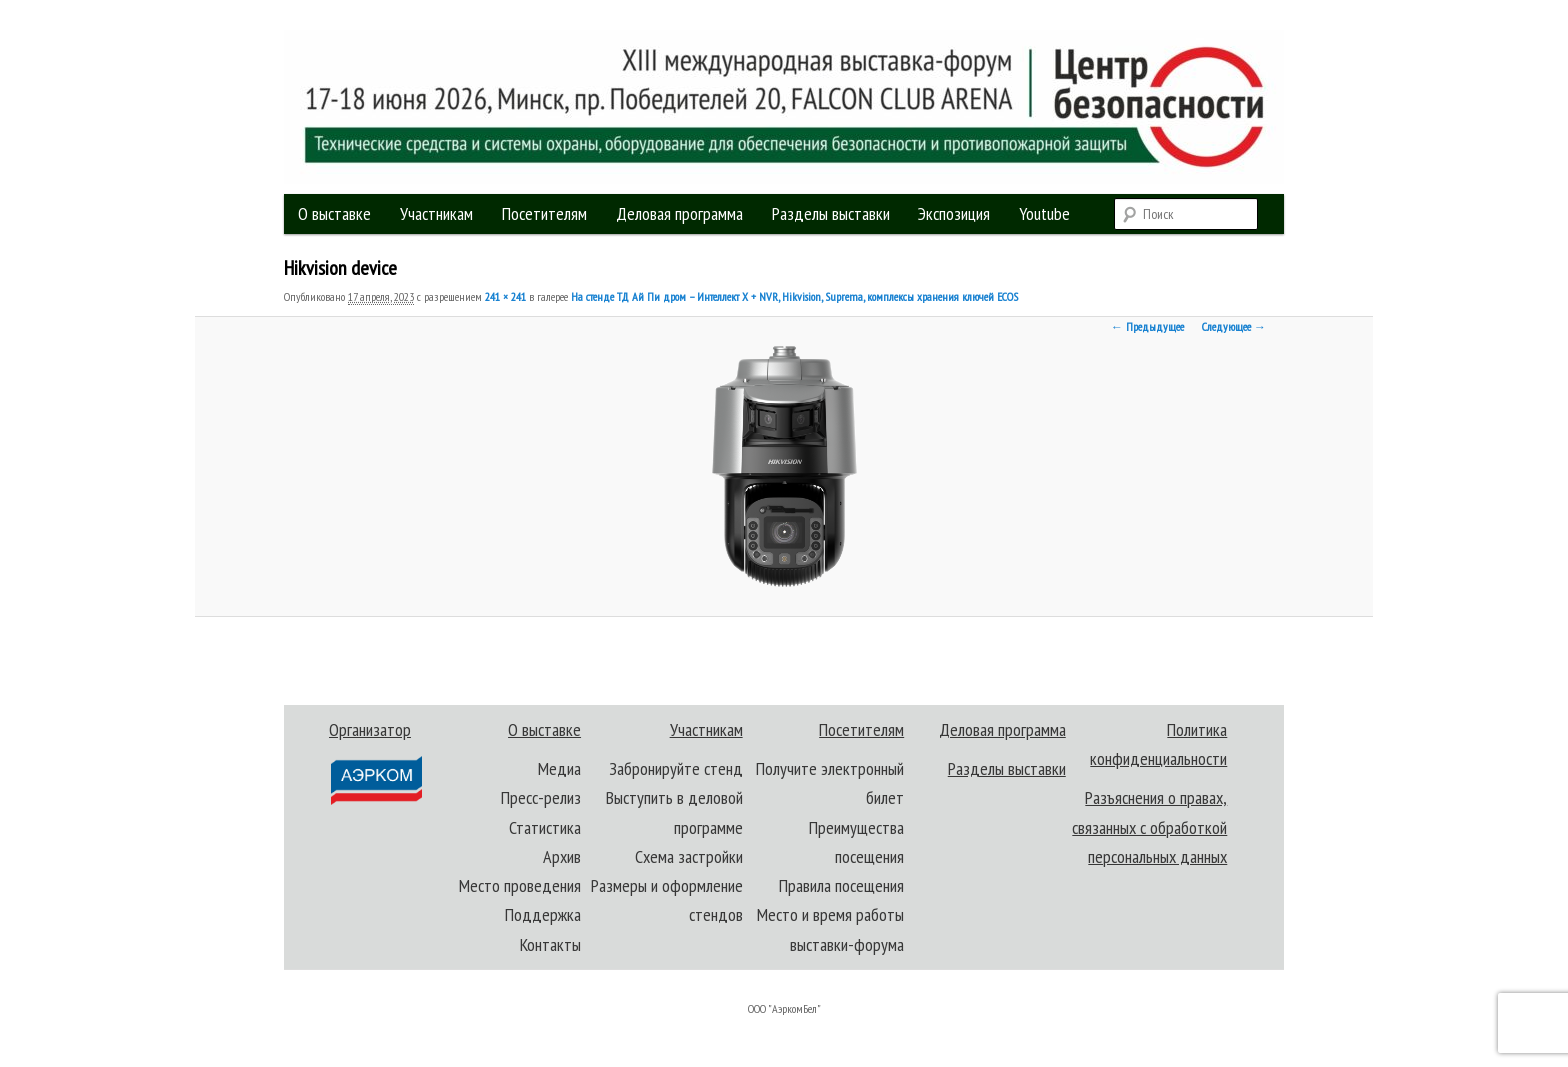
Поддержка (543, 914)
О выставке (334, 213)
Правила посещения (841, 885)
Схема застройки (689, 856)
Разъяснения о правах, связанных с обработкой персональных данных (1149, 827)
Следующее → (1234, 326)
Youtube (1044, 213)
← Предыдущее (1147, 326)
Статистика (545, 827)
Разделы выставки (831, 213)
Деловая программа (679, 213)
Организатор (374, 762)
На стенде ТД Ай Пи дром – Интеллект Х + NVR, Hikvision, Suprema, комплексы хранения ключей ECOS (794, 296)
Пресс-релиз (541, 797)
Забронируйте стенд (676, 768)
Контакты (550, 944)
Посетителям (544, 213)
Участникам (436, 213)
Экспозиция (954, 213)
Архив (562, 856)
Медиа (559, 768)
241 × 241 (505, 296)
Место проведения (520, 885)
